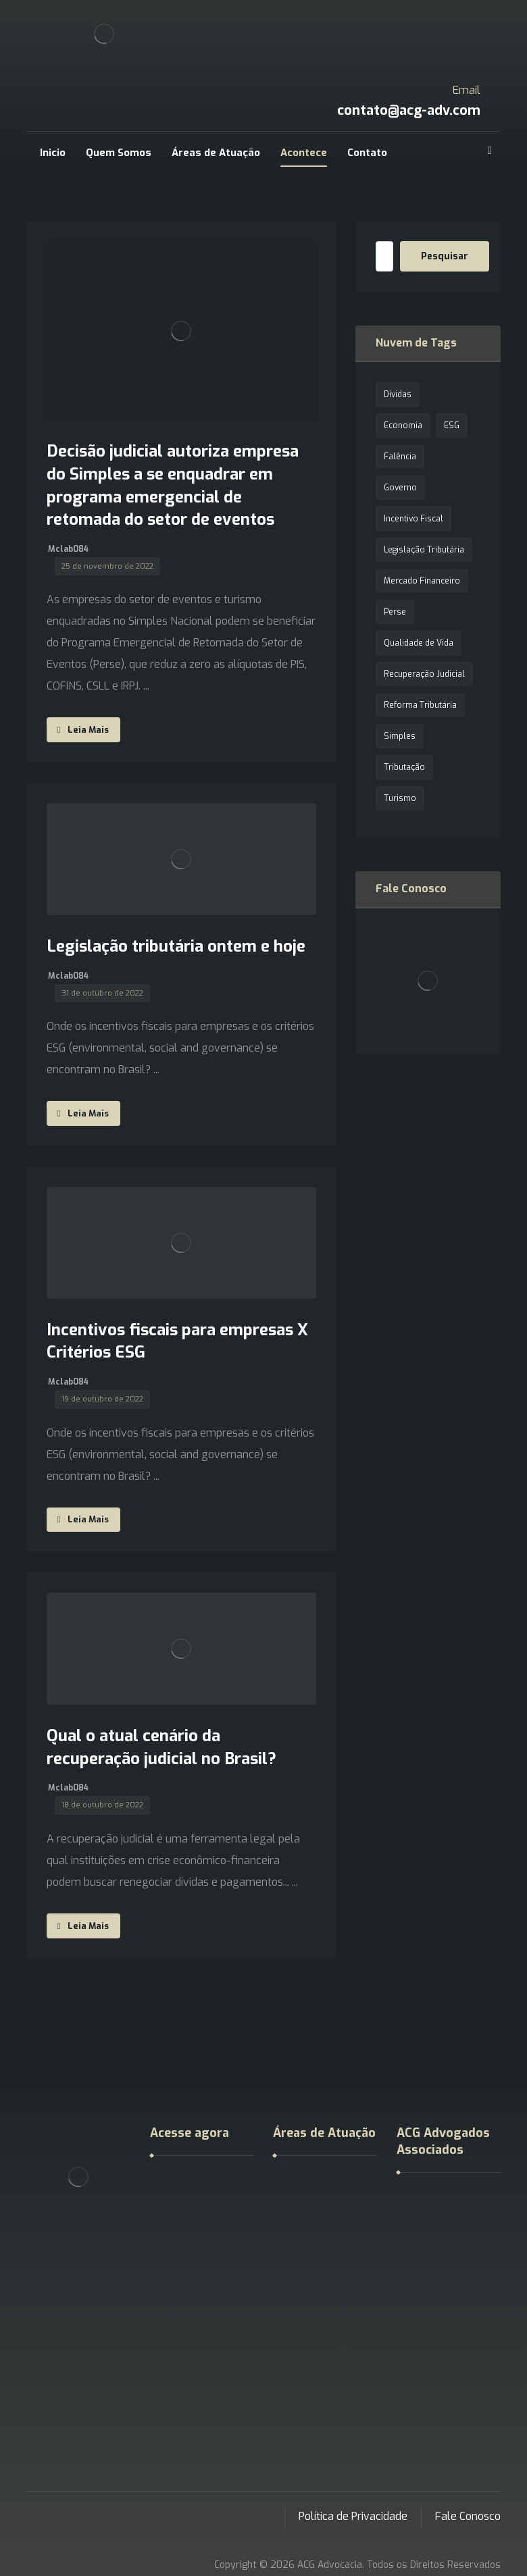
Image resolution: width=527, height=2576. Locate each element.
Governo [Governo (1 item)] (400, 487)
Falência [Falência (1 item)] (400, 456)
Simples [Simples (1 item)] (400, 736)
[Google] (490, 150)
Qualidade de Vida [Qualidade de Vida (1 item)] (418, 643)
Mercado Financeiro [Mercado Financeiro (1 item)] (422, 580)
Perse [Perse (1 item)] (395, 612)
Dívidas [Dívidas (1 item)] (397, 394)
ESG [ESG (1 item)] (451, 425)
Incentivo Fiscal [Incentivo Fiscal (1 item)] (413, 518)
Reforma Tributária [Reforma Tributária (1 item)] (420, 705)
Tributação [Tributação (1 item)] (404, 767)
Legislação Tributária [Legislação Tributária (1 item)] (424, 549)
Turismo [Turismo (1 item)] (400, 798)
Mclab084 (68, 549)
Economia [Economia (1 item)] (403, 425)
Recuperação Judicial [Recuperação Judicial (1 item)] (424, 674)
